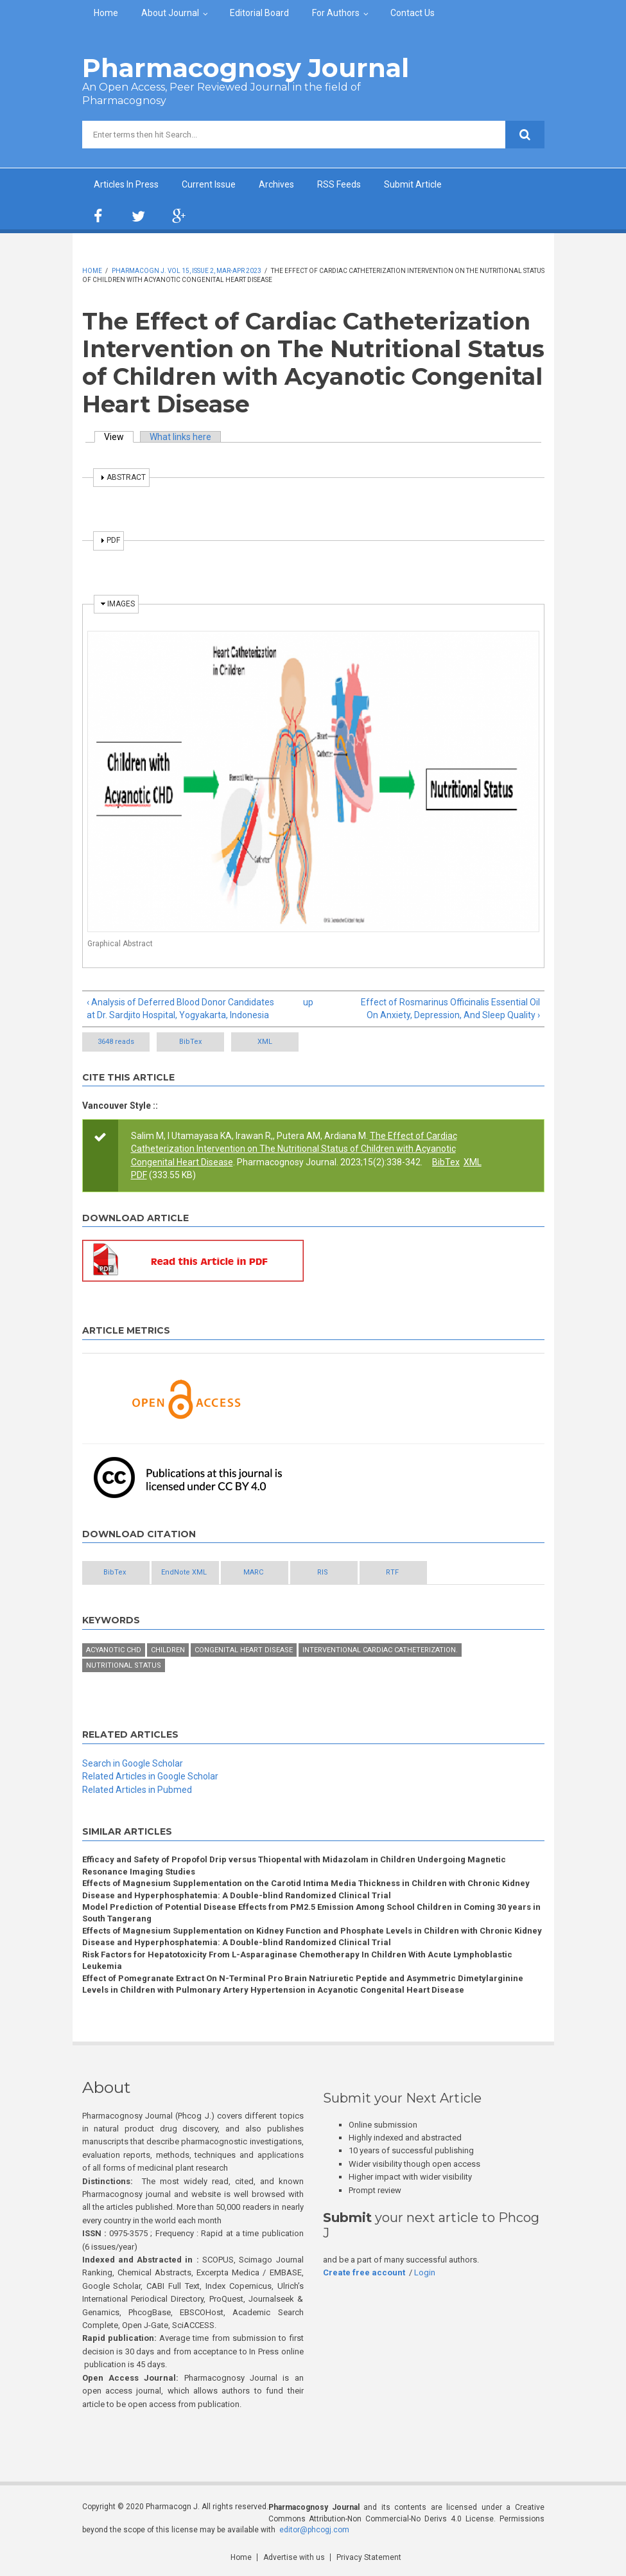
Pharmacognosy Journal (245, 68)
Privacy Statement (368, 2557)
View (119, 437)
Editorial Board (259, 13)
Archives (276, 184)
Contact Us (412, 13)
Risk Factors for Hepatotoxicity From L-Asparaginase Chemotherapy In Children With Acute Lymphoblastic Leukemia (297, 1960)
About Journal (170, 13)
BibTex (190, 1041)
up (308, 1002)
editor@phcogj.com (314, 2529)
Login (424, 2272)
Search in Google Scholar (132, 1763)
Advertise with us (294, 2557)
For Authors (336, 13)
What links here (180, 437)
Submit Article (413, 184)
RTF (392, 1572)
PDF (139, 1175)
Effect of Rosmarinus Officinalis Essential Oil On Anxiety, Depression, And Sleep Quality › (450, 1008)
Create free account (364, 2272)
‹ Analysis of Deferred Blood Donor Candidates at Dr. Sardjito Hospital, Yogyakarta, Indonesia (180, 1008)
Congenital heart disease (244, 1650)
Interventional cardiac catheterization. (380, 1650)
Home (106, 13)
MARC (253, 1572)
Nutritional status (123, 1665)
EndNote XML (184, 1572)
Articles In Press (126, 184)
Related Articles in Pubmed (137, 1790)
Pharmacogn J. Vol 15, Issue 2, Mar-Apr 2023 (186, 270)
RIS (322, 1572)
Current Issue (209, 184)
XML (264, 1041)
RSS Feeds (339, 184)
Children (168, 1650)
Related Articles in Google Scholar (150, 1776)
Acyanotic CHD (113, 1650)
